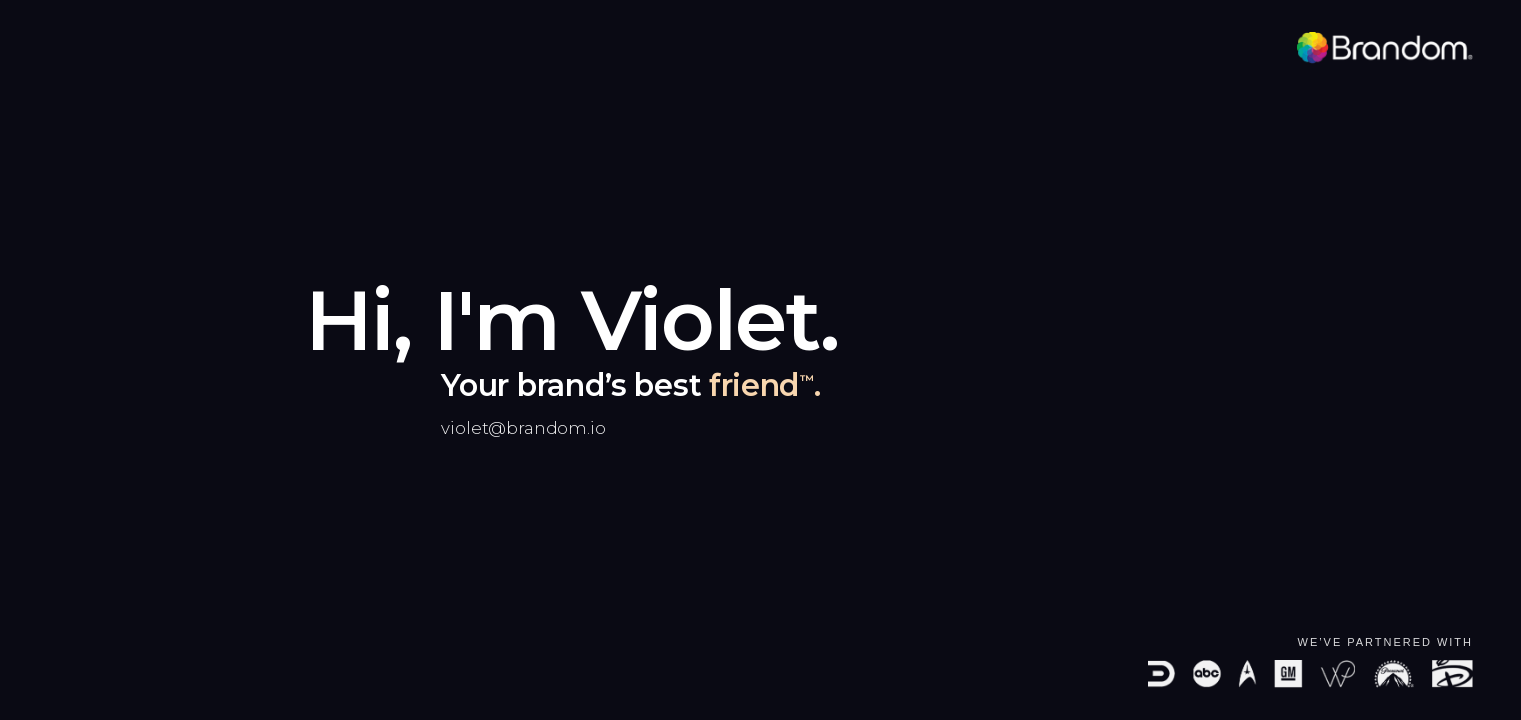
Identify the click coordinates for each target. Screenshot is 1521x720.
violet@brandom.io (523, 428)
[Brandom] (1385, 48)
